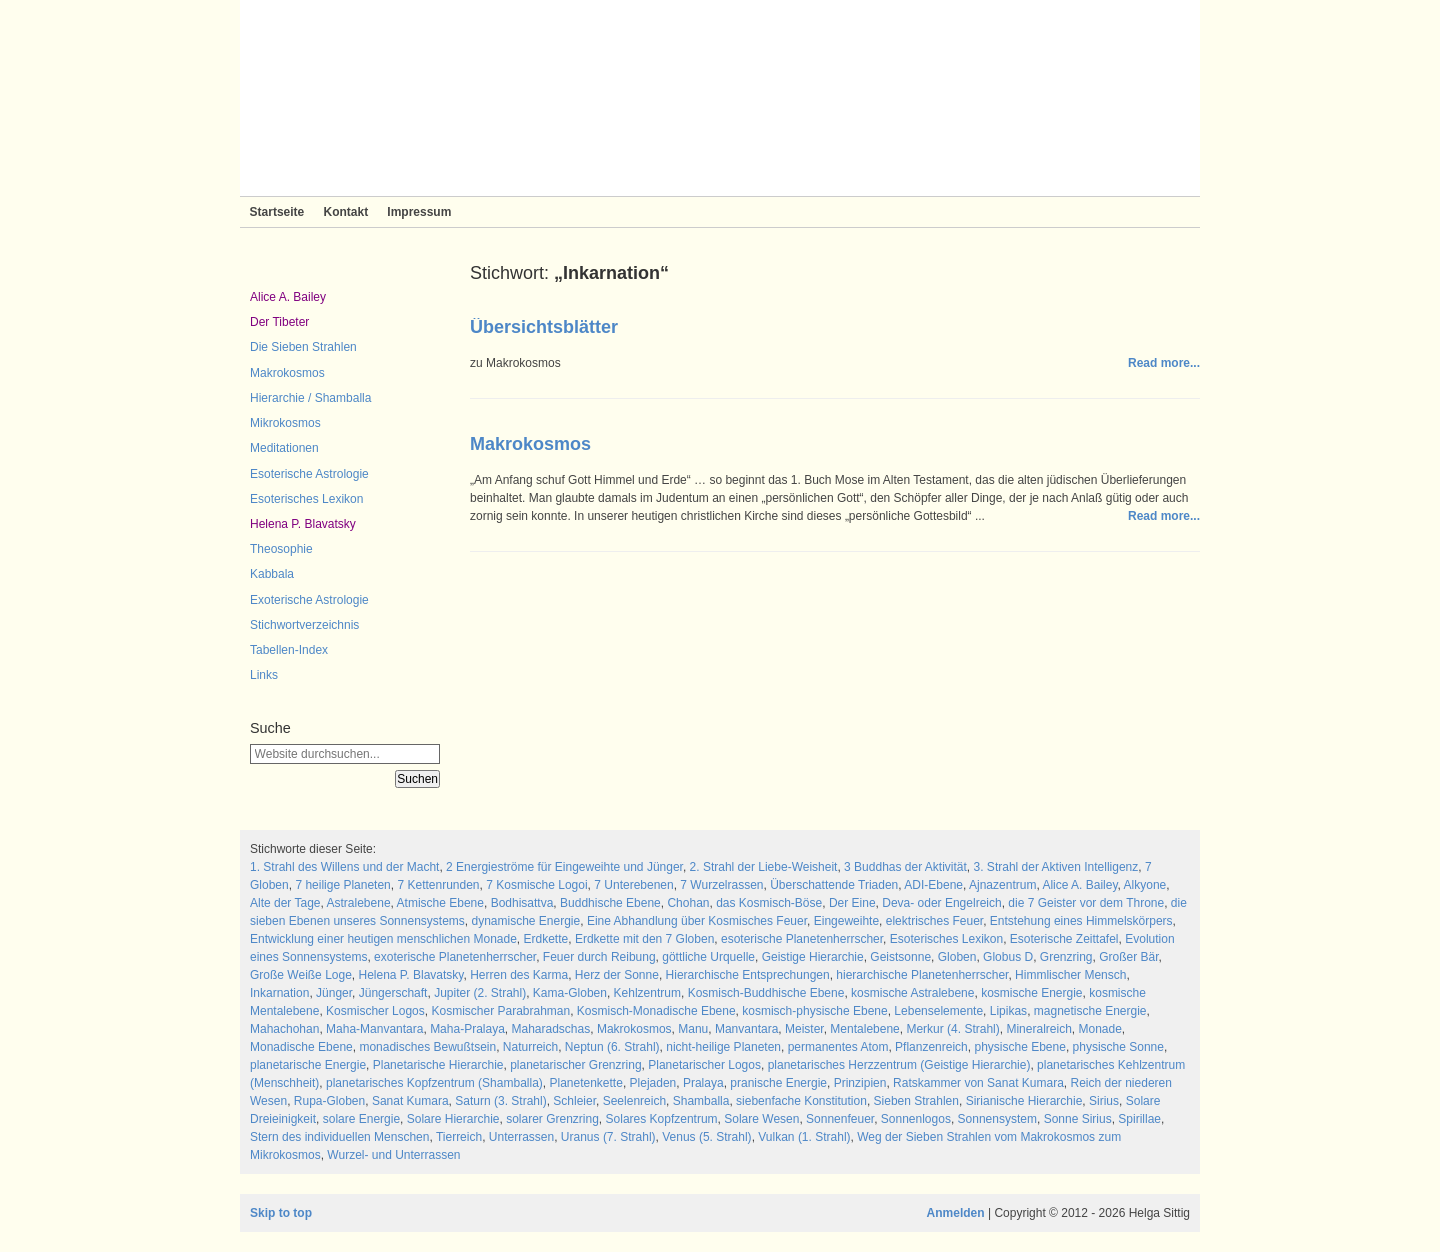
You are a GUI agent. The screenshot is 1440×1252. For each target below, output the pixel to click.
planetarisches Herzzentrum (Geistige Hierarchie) (899, 1065)
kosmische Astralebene (912, 993)
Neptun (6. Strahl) (612, 1047)
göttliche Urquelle (708, 957)
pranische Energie (778, 1083)
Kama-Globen (570, 993)
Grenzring (1066, 957)
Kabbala (272, 574)
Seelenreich (634, 1101)
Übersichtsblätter (544, 327)
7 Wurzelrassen (721, 885)
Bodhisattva (522, 903)
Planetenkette (585, 1083)
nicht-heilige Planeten (723, 1047)
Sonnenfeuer (840, 1119)
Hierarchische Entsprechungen (748, 975)
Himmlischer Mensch (1070, 975)
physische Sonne (1118, 1047)
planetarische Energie (308, 1065)
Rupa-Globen (329, 1101)
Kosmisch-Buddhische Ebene (766, 993)
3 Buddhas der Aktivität (905, 867)
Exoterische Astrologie (309, 600)
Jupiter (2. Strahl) (480, 993)
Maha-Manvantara (374, 1029)
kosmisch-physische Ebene (814, 1011)
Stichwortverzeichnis (304, 625)
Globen (957, 957)
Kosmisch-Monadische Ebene (656, 1011)
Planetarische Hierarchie (438, 1065)
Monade (1099, 1029)
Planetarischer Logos (704, 1065)
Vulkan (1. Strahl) (804, 1137)
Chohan (688, 903)
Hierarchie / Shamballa (310, 398)
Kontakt (345, 212)
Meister (804, 1029)
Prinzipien (860, 1083)
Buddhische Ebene (610, 903)
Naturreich (530, 1047)
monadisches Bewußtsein (427, 1047)
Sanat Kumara (410, 1101)
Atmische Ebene (440, 903)
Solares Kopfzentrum (662, 1119)
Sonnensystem (997, 1119)
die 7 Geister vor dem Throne (1086, 903)
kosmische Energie (1031, 993)
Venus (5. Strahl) (706, 1137)
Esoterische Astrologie (309, 474)
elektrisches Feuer (934, 921)
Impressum (419, 212)
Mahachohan (284, 1029)
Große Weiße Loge (301, 975)
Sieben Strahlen (916, 1101)
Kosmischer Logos (375, 1011)
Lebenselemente (938, 1011)
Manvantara (746, 1029)
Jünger (334, 993)
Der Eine (852, 903)
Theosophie (281, 549)
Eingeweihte (846, 921)
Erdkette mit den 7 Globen (644, 939)
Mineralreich (1038, 1029)
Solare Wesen (761, 1119)
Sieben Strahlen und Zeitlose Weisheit (720, 98)
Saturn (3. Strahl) (500, 1101)
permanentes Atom (838, 1047)
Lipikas (1008, 1011)
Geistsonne (900, 957)
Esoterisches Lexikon (306, 499)
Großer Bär (1128, 957)
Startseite (277, 212)
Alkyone (1145, 885)
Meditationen (284, 448)
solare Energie (361, 1119)
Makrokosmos (287, 373)
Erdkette (546, 939)
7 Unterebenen (633, 885)
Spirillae (1139, 1119)
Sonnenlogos (916, 1119)
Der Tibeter (279, 322)
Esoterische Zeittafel (1064, 939)
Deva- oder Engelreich (941, 903)
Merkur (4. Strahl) (952, 1029)
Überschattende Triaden (834, 885)
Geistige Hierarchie (813, 957)
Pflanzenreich (931, 1047)
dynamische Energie (525, 921)
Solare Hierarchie (453, 1119)
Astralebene (359, 903)
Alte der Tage (285, 903)
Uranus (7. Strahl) (608, 1137)
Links (264, 675)
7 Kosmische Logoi (536, 885)
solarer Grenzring (552, 1119)
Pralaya (703, 1083)
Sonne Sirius (1078, 1119)
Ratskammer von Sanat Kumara (978, 1083)
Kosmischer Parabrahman (500, 1011)
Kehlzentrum (647, 993)
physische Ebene (1019, 1047)
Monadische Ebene (301, 1047)
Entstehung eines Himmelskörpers (1081, 921)
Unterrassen (521, 1137)
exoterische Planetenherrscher (455, 957)
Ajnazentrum (1002, 885)
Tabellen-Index (289, 650)
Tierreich (459, 1137)
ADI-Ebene (933, 885)
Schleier (574, 1101)
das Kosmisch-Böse (769, 903)
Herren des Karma (519, 975)
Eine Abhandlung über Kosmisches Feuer (697, 921)
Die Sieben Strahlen (303, 347)
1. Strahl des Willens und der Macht (344, 867)
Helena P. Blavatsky (303, 524)
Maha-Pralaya (467, 1029)
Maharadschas (551, 1029)
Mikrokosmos (285, 423)
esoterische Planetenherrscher (802, 939)
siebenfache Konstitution (801, 1101)
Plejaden (653, 1083)
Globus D (1008, 957)
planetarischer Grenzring (575, 1065)
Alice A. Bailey (288, 297)
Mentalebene (864, 1029)
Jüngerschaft (393, 993)
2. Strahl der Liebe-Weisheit (764, 867)
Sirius (1104, 1101)
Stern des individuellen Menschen (339, 1137)
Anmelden (956, 1213)
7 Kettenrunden (438, 885)
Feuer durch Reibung (599, 957)
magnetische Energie (1090, 1011)
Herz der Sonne (617, 975)
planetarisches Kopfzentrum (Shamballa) (434, 1083)
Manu (693, 1029)
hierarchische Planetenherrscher (922, 975)
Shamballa (701, 1101)
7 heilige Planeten (342, 885)
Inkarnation (279, 993)
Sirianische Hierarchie (1024, 1101)
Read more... (1164, 363)
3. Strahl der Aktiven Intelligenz (1056, 867)
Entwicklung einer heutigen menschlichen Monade (383, 939)
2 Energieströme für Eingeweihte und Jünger (564, 867)
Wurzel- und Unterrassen (393, 1155)
